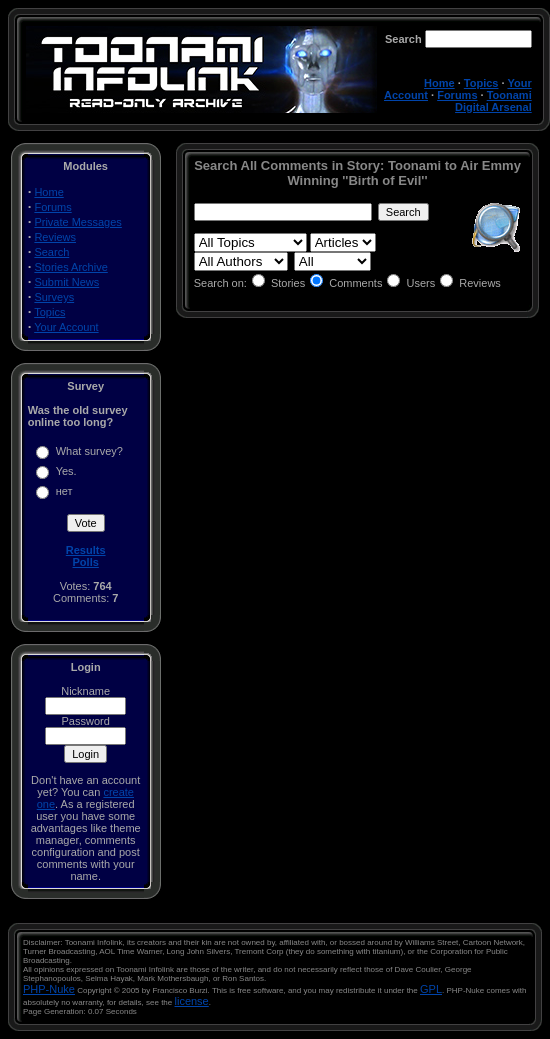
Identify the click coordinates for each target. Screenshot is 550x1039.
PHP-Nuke (49, 989)
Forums (457, 95)
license (192, 1001)
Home (439, 83)
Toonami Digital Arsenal (493, 101)
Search (51, 252)
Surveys (54, 297)
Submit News (66, 282)
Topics (481, 83)
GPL (431, 989)
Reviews (55, 237)
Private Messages (77, 222)
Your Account (66, 327)
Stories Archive (70, 267)
